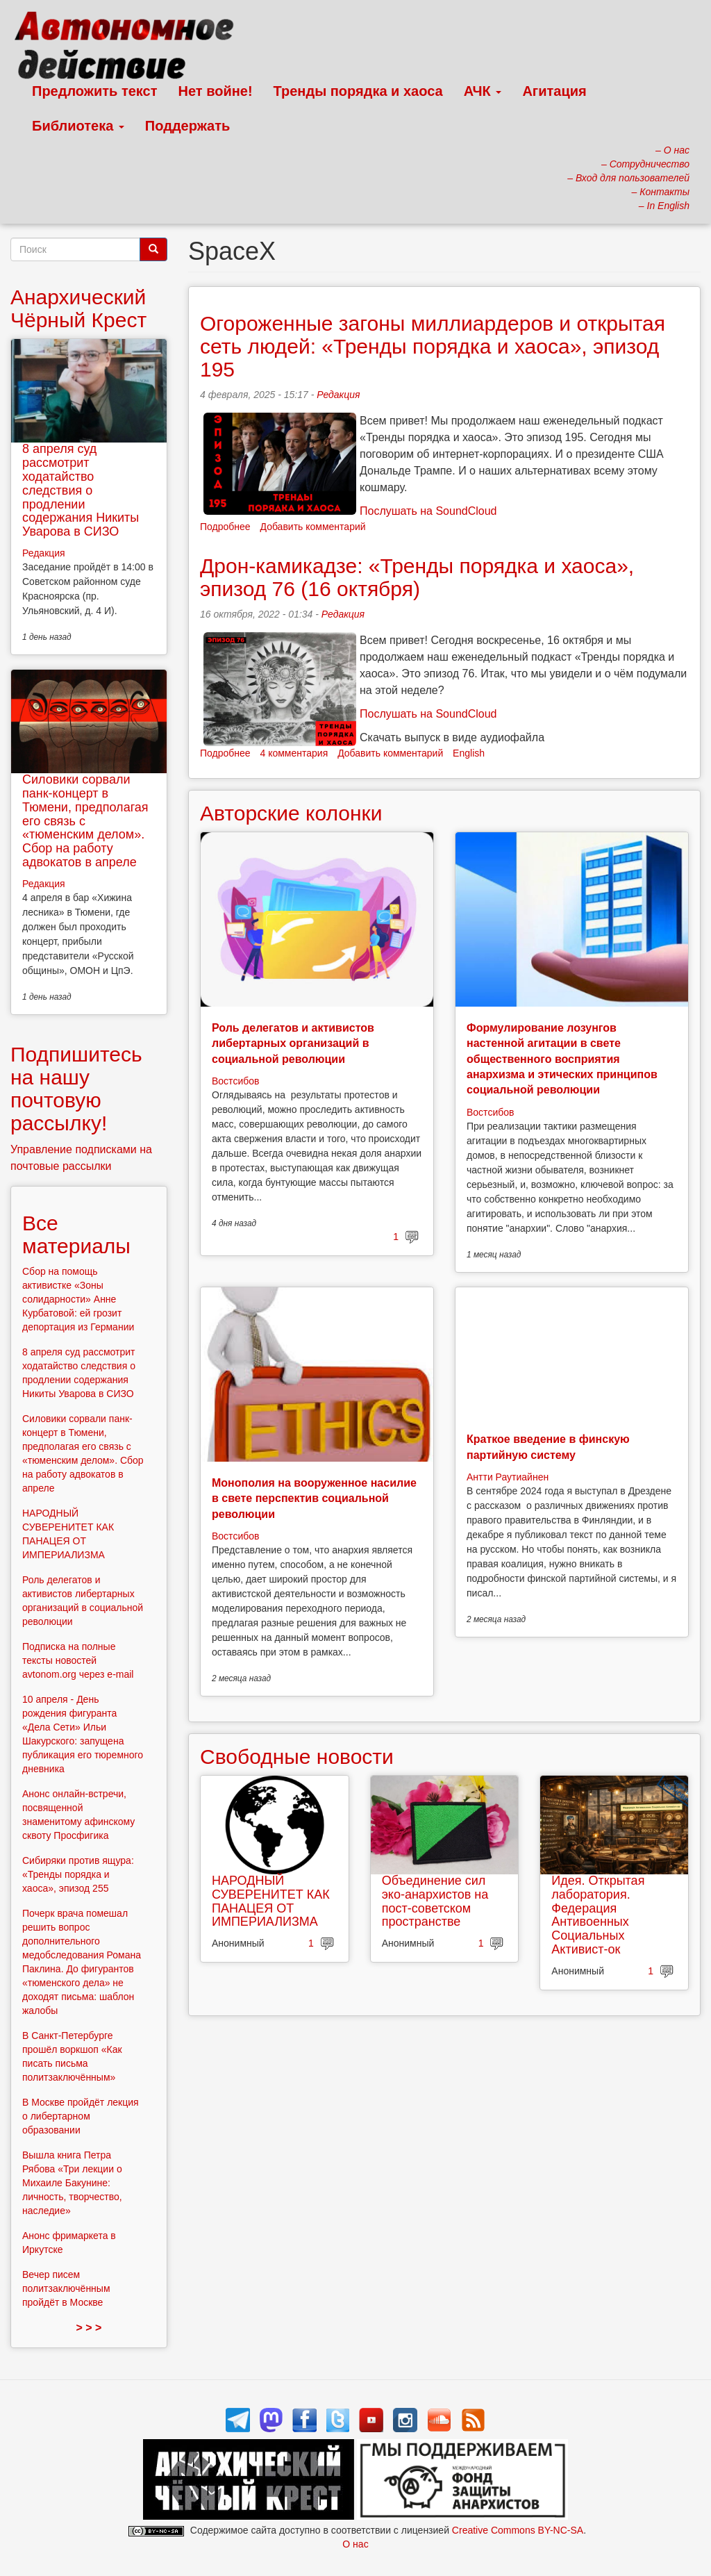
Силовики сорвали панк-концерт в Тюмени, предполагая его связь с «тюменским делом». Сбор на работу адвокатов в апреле (85, 821)
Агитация (554, 91)
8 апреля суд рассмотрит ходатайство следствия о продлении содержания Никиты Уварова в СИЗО (80, 490)
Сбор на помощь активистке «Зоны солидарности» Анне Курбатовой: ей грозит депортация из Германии (78, 1299)
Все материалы (76, 1234)
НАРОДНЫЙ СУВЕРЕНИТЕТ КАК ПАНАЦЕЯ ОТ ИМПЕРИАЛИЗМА (271, 1901)
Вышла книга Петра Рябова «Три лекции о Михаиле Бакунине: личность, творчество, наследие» (72, 2182)
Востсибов (235, 1081)
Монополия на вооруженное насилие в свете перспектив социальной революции (314, 1498)
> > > (89, 2328)
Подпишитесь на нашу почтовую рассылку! (76, 1088)
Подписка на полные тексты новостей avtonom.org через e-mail (77, 1660)
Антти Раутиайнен (508, 1477)
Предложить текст (95, 91)
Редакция (338, 394)
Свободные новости (297, 1756)
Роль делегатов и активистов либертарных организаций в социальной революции (293, 1043)
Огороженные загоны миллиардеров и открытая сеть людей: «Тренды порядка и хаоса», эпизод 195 (432, 346)
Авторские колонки (291, 813)
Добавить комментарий (313, 526)
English (469, 753)
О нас (355, 2544)
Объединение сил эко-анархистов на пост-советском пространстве (435, 1901)
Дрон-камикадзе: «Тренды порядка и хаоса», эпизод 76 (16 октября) (417, 577)
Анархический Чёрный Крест (78, 308)
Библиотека (78, 125)
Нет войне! (215, 91)
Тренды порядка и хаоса (358, 91)
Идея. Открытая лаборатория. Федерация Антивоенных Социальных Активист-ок (597, 1915)
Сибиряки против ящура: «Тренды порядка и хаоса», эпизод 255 (78, 1874)
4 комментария (294, 753)
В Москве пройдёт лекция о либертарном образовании (80, 2116)
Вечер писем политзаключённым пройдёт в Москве (66, 2288)
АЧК (483, 91)
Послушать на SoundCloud (428, 511)
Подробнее (225, 526)
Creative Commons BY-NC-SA (517, 2530)
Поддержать (187, 125)
